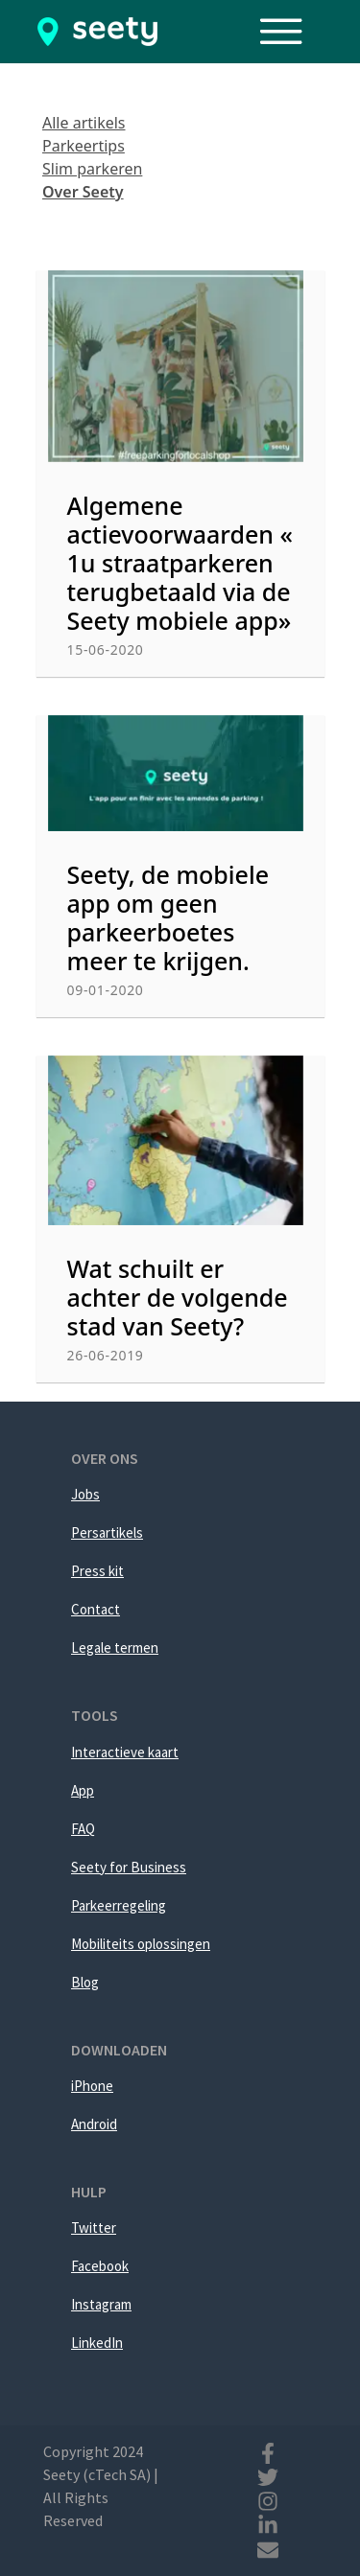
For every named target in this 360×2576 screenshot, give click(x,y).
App (82, 1790)
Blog (85, 1982)
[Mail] (267, 2547)
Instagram (101, 2304)
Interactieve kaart (125, 1752)
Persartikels (107, 1532)
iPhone (92, 2086)
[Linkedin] (267, 2523)
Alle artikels (84, 122)
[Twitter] (267, 2475)
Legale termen (114, 1647)
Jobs (85, 1494)
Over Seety (83, 191)
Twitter (93, 2227)
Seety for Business (128, 1867)
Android (94, 2124)
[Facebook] (267, 2451)
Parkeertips (83, 145)
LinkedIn (97, 2342)
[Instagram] (267, 2499)
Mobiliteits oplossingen (140, 1944)
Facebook (100, 2266)
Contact (95, 1609)
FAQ (83, 1829)
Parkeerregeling (118, 1905)
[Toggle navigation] (291, 31)
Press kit (97, 1571)
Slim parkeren (92, 168)
